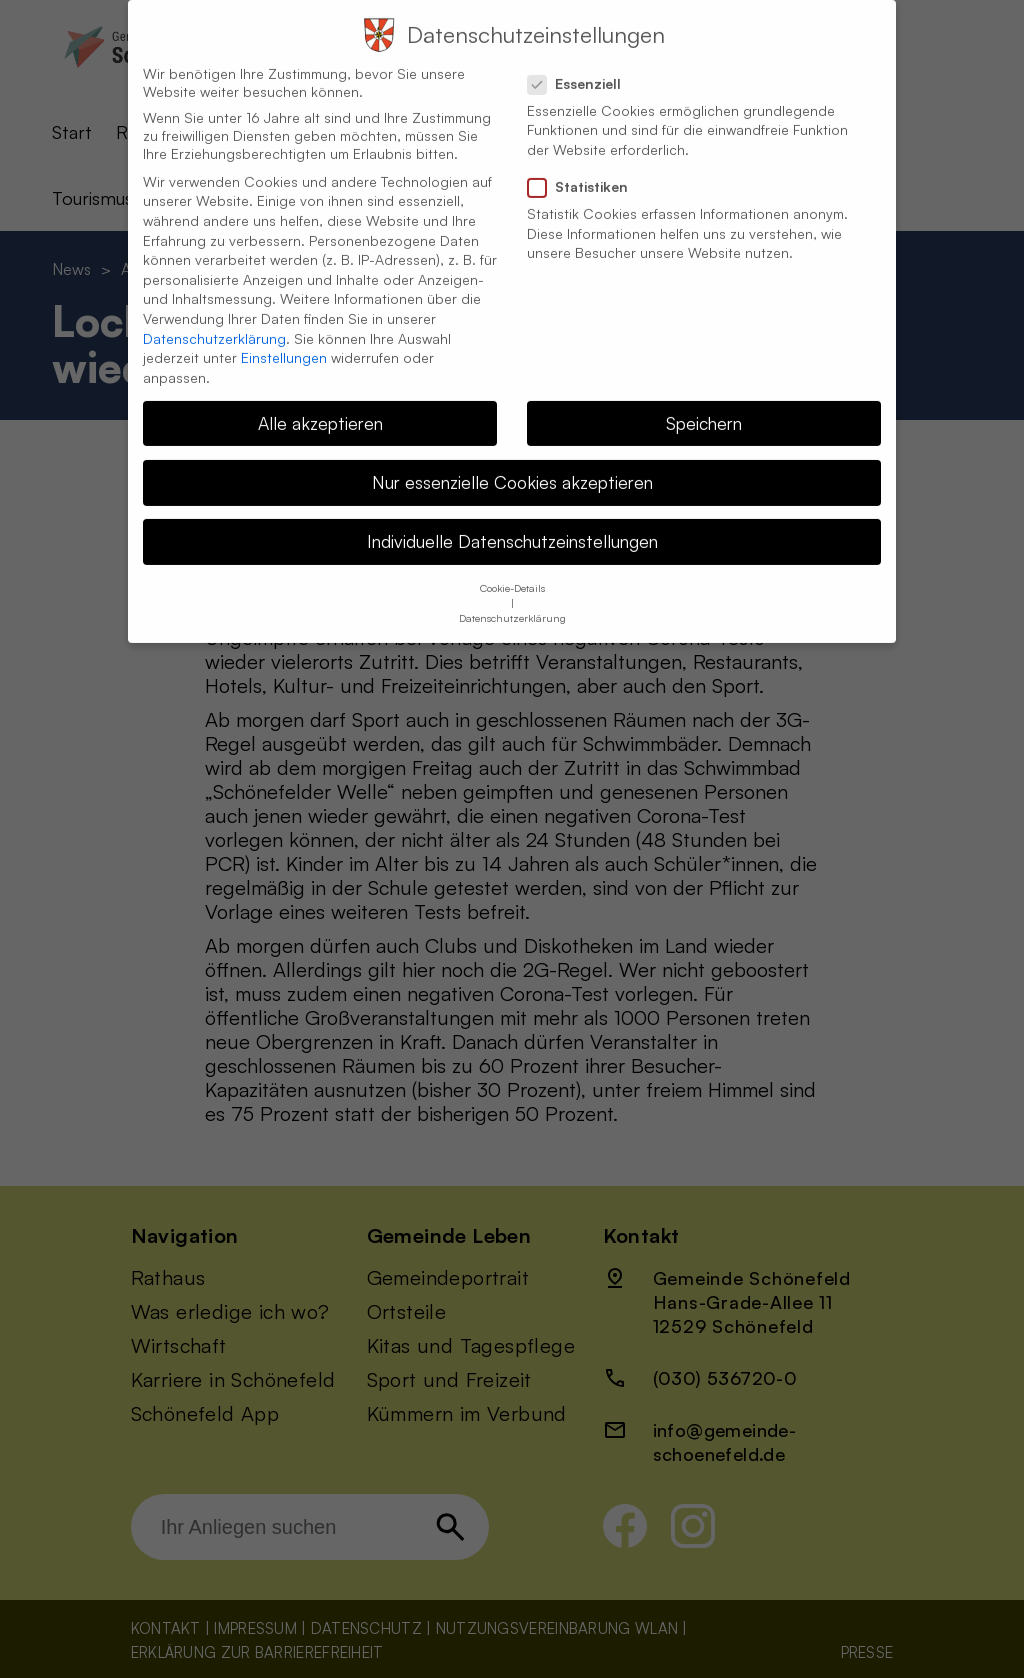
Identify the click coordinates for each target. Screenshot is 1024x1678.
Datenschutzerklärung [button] (512, 596)
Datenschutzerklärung (214, 316)
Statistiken (586, 165)
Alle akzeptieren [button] (320, 401)
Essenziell (582, 62)
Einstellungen (284, 335)
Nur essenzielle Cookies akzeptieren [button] (512, 460)
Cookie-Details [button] (512, 566)
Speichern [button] (704, 401)
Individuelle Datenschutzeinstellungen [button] (512, 519)
